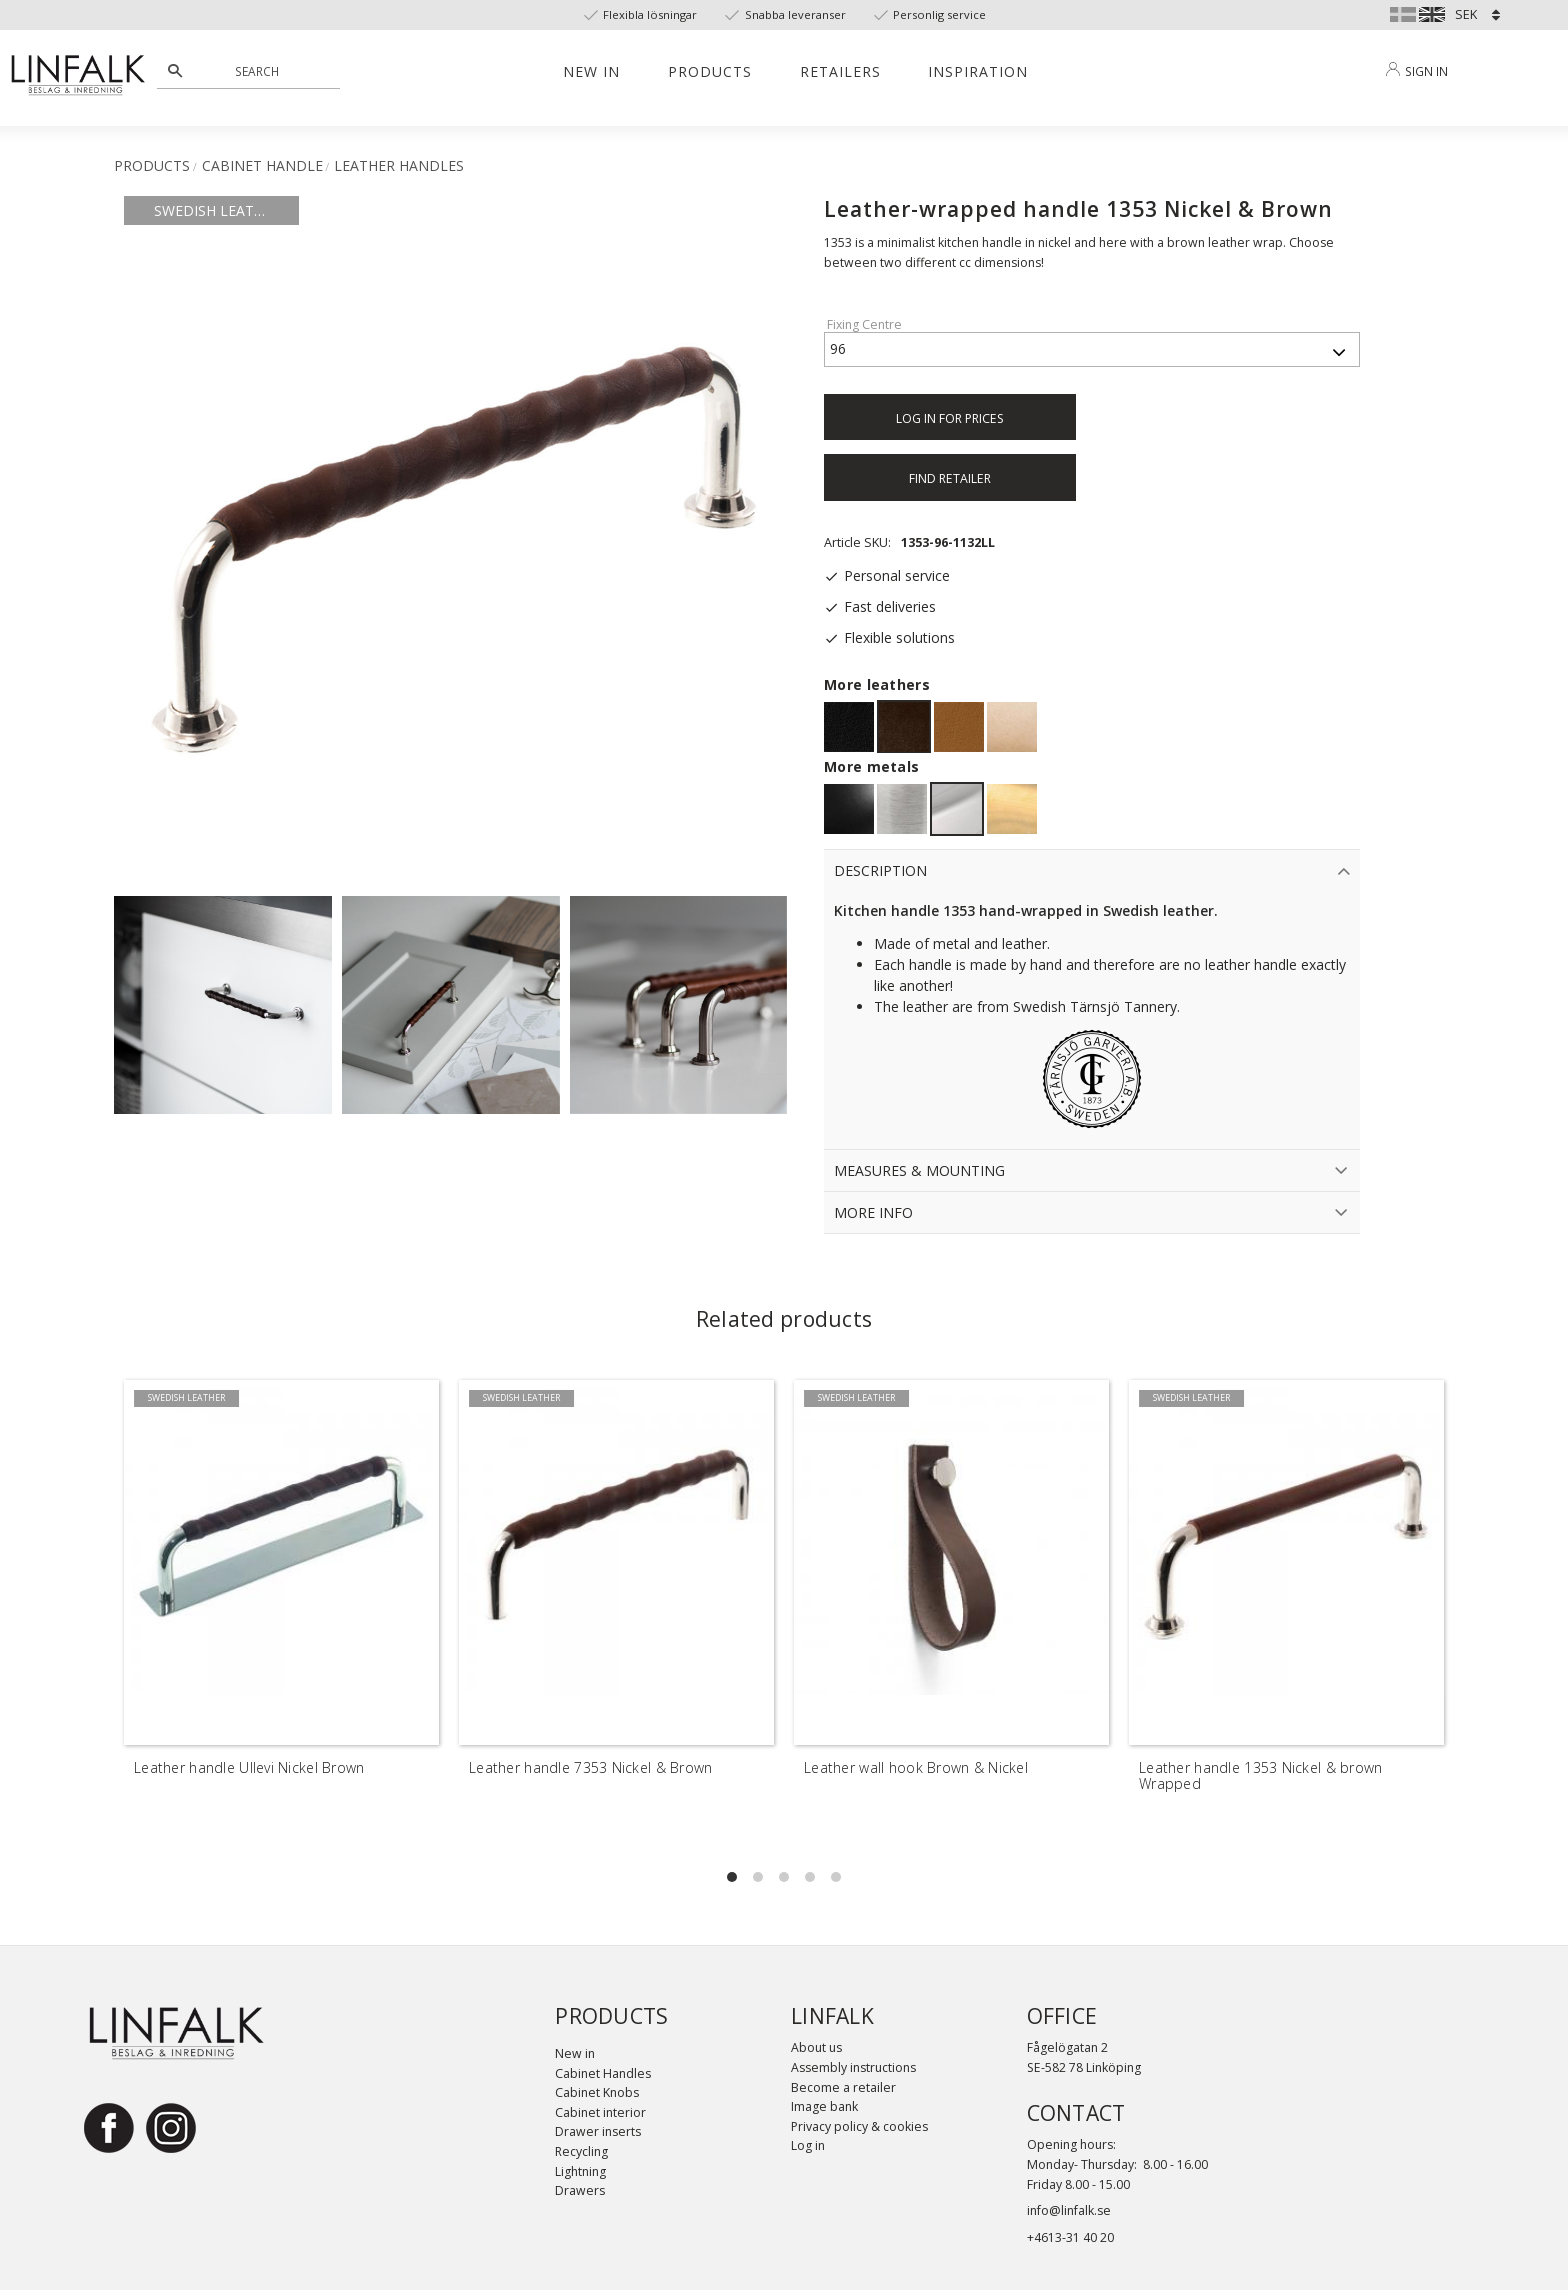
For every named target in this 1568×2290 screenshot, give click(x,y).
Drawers (580, 2190)
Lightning (580, 2171)
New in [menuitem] (591, 71)
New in (575, 2053)
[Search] (175, 71)
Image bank (824, 2106)
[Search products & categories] (259, 71)
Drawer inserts (598, 2131)
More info (873, 1212)
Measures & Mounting (919, 1170)
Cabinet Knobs (597, 2092)
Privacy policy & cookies (859, 2126)
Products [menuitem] (710, 71)
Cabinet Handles (603, 2073)
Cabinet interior (600, 2112)
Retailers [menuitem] (840, 71)
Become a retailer (843, 2087)
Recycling (581, 2151)
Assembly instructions (853, 2067)
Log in (808, 2145)
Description (880, 870)
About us (816, 2047)
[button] (732, 1877)
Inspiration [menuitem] (978, 71)
